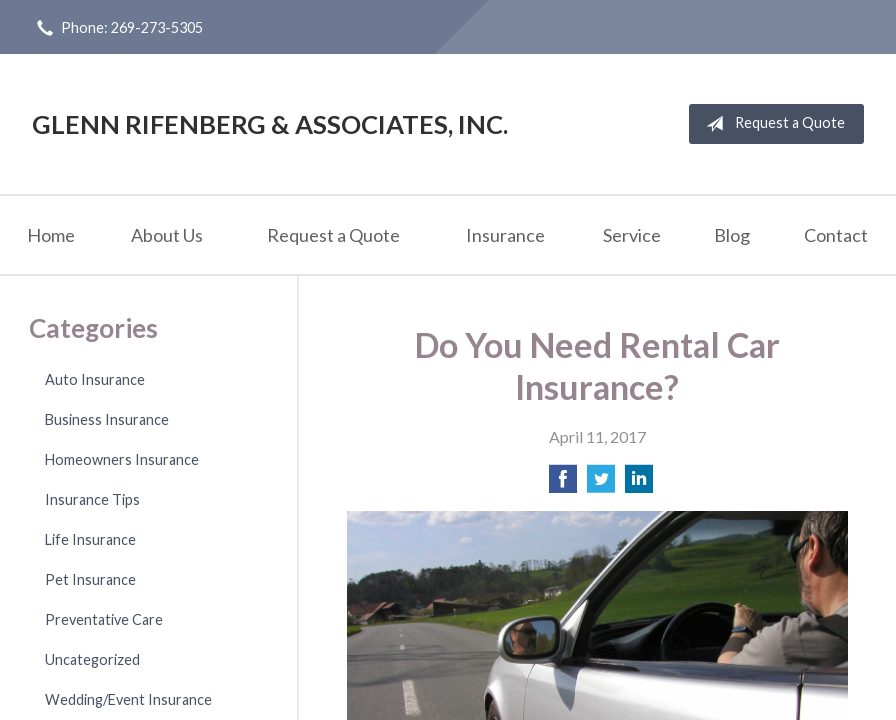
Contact (836, 235)
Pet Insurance (90, 579)
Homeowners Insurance (122, 459)
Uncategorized (92, 659)
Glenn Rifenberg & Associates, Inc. (270, 124)
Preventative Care (104, 619)
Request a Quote (771, 124)
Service (632, 235)
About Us (167, 235)
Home (51, 235)
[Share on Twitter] (601, 484)
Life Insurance (90, 539)
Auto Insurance (95, 379)
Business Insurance (107, 419)
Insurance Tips (92, 499)
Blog (732, 235)
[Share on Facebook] (563, 484)
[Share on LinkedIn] (639, 484)
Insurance (505, 235)
